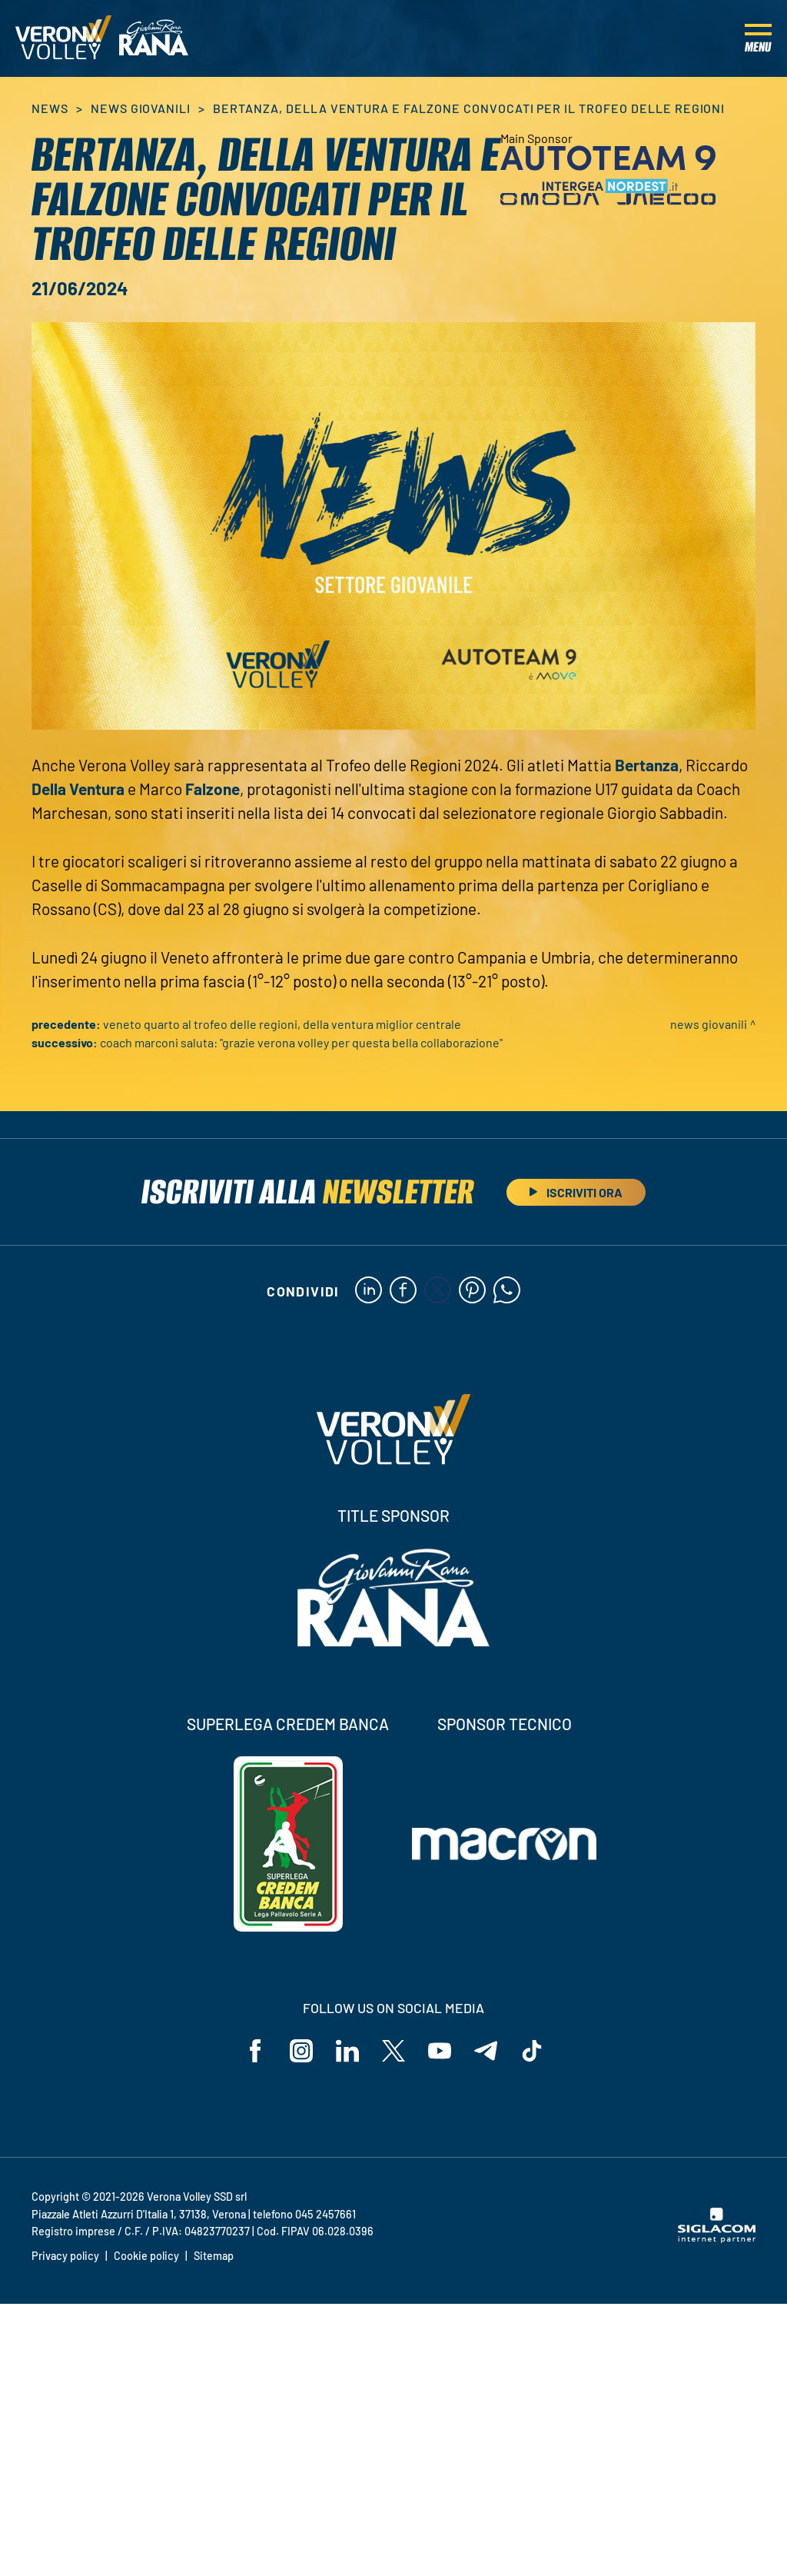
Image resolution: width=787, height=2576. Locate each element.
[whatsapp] (506, 1291)
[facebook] (403, 1291)
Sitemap (214, 2255)
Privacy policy (65, 2255)
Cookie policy (146, 2255)
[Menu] (758, 38)
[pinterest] (472, 1291)
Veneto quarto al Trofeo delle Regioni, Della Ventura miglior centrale (282, 1024)
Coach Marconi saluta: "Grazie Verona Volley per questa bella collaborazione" (301, 1042)
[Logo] (63, 38)
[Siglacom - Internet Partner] (716, 2238)
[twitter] (437, 1291)
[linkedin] (368, 1291)
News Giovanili (141, 108)
